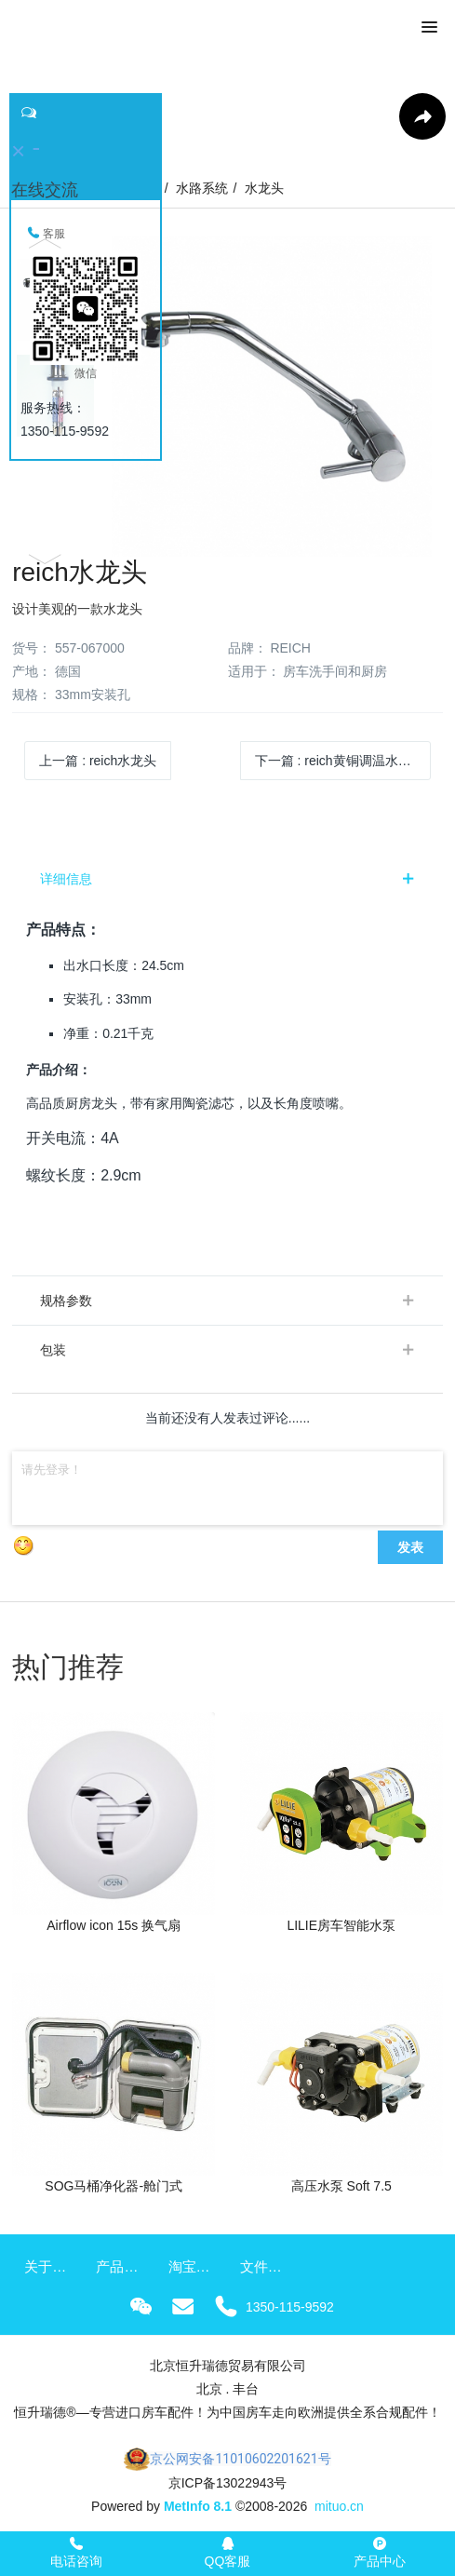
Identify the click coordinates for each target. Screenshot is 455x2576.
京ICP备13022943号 (228, 2482)
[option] (226, 396)
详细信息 (66, 878)
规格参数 (66, 1300)
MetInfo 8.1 (198, 2506)
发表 (410, 1547)
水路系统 (202, 188)
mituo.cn (339, 2506)
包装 (53, 1349)
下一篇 (339, 760)
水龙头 (264, 188)
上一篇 (97, 760)
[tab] (227, 879)
